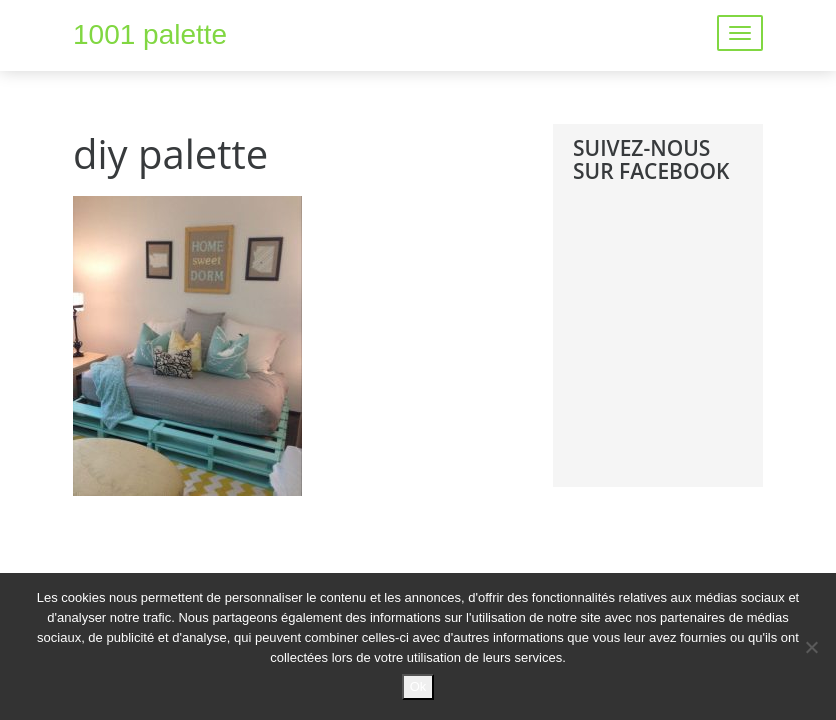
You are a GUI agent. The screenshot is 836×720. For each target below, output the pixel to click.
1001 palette (150, 34)
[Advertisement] (704, 350)
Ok (418, 686)
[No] (811, 647)
